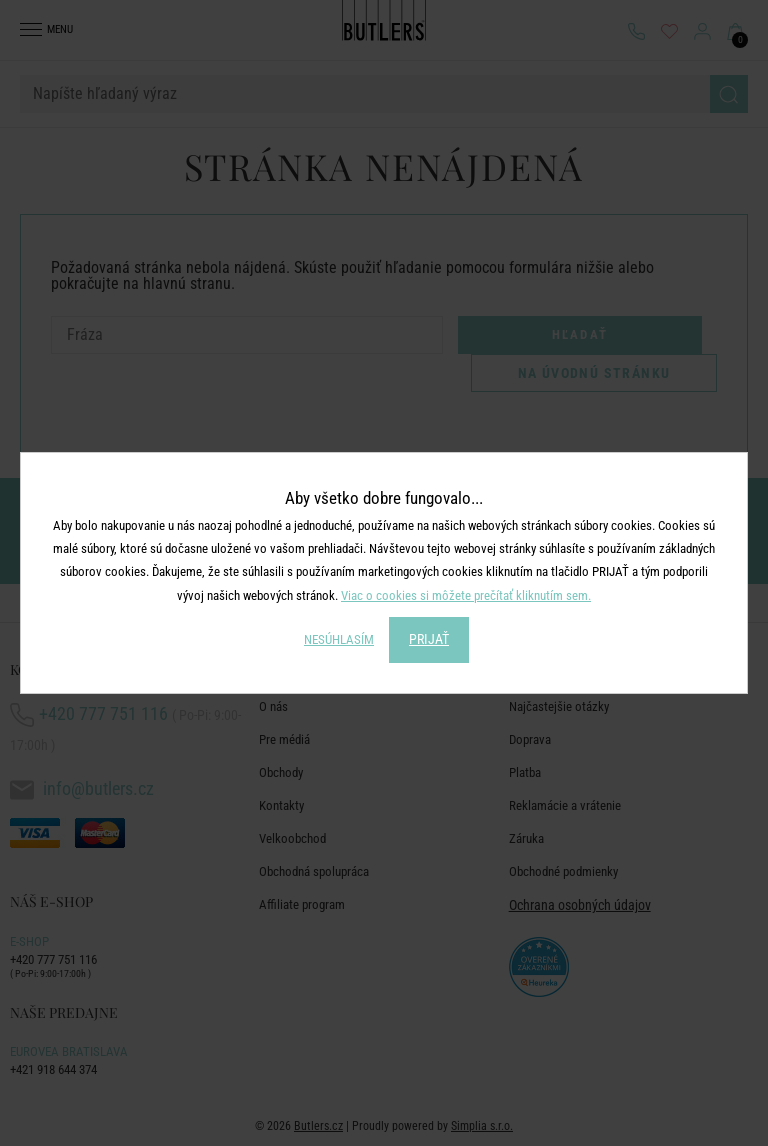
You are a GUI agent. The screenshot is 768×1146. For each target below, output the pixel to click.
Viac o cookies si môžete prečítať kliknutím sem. (466, 595)
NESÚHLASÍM (339, 639)
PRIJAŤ (429, 639)
